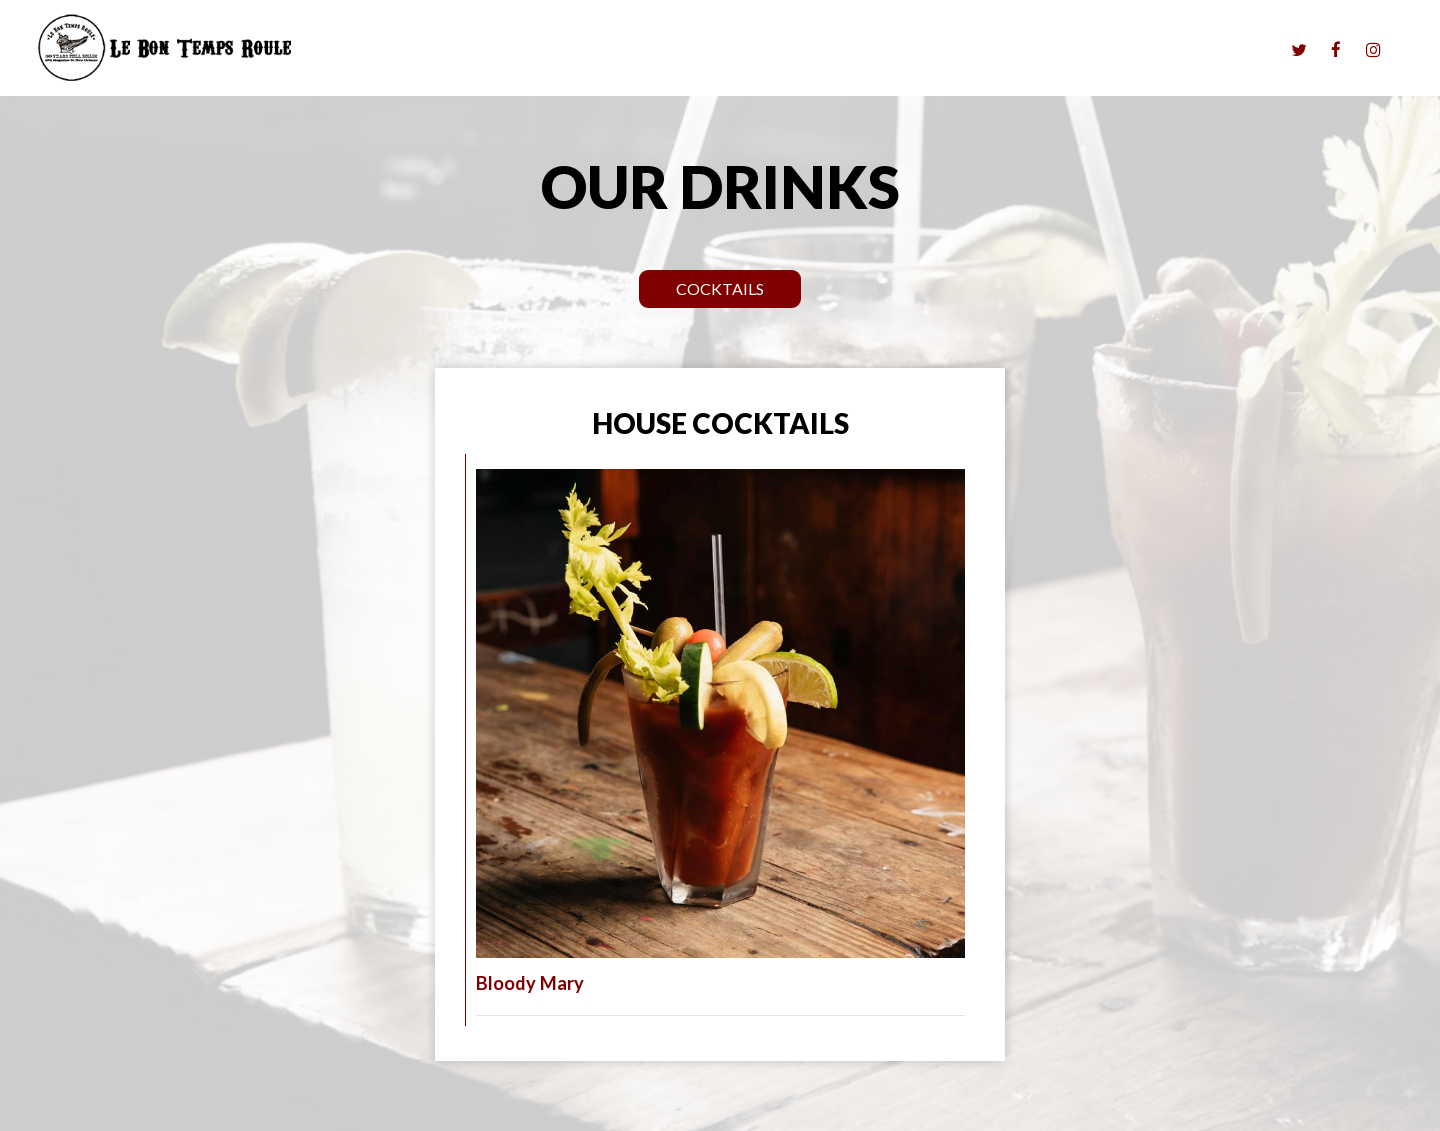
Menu (925, 50)
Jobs (1113, 50)
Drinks (986, 50)
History (1242, 50)
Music (866, 50)
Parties (1053, 50)
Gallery (1172, 50)
